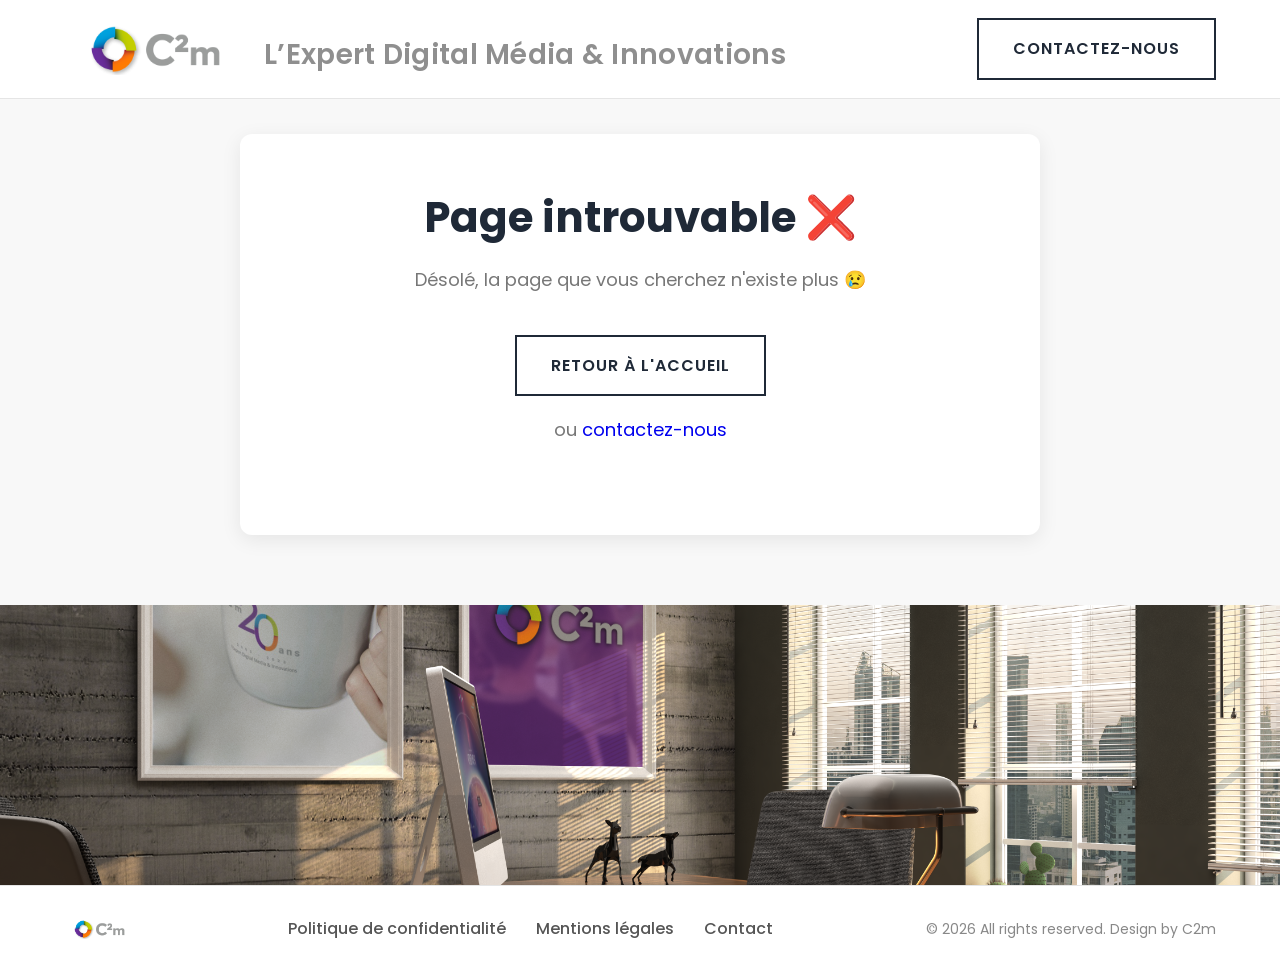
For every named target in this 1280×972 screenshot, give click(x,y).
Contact (738, 928)
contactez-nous (654, 429)
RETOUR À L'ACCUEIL (640, 365)
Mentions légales (605, 928)
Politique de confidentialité (397, 928)
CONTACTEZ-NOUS (1096, 48)
